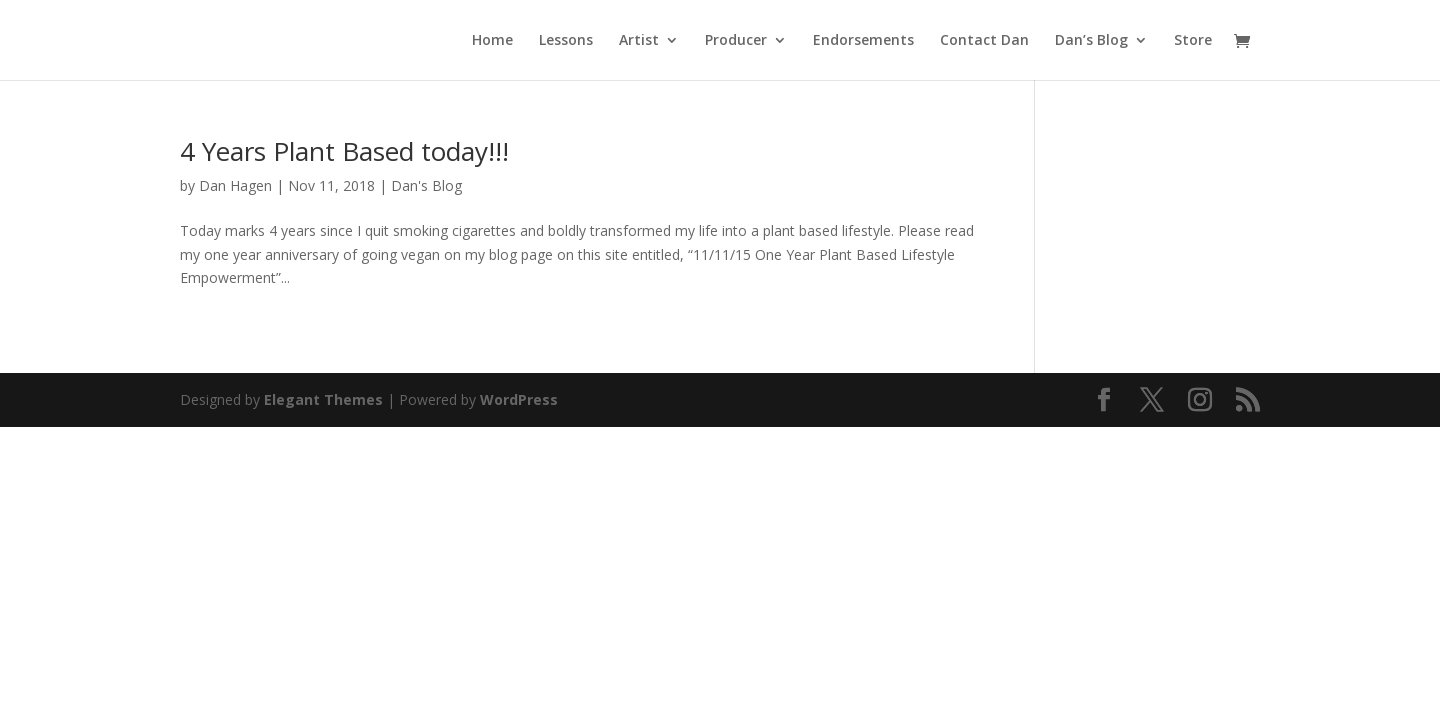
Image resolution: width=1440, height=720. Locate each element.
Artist (639, 41)
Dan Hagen (235, 185)
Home (492, 41)
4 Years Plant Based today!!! (344, 151)
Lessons (566, 41)
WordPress (519, 399)
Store (1193, 41)
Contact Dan (984, 41)
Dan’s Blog (1091, 41)
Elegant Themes (323, 399)
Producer (736, 41)
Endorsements (863, 41)
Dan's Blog (426, 185)
